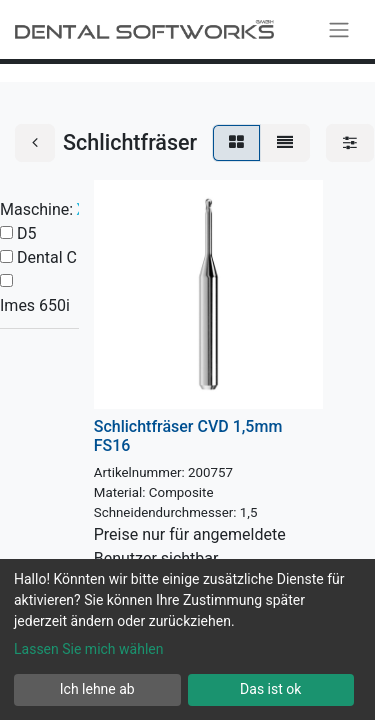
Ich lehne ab (97, 689)
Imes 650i (35, 305)
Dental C (47, 257)
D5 (27, 233)
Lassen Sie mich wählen (88, 649)
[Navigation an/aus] (339, 29)
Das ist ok (270, 689)
